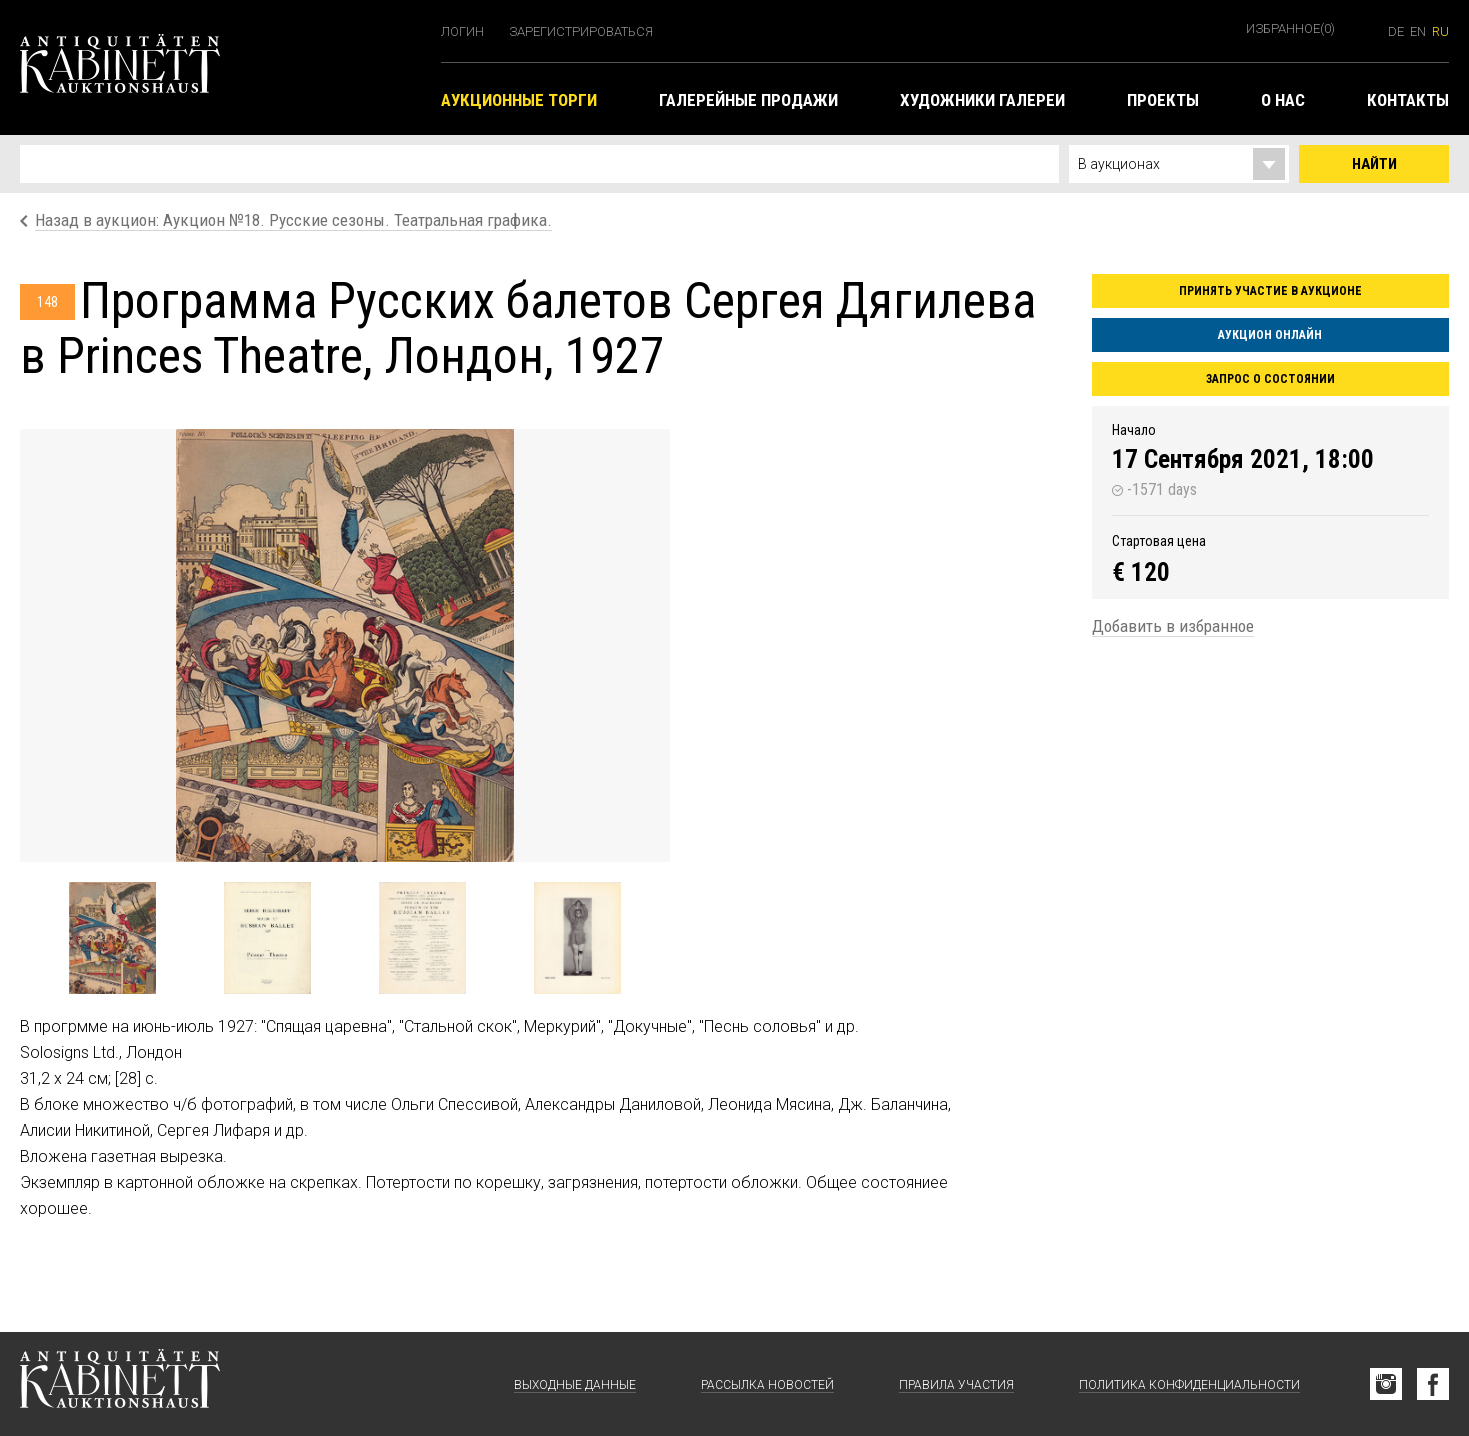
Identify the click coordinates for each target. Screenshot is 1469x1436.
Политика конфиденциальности (1189, 1385)
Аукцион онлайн (1270, 335)
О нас (1283, 100)
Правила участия (956, 1385)
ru (1440, 31)
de (1396, 31)
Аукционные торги (519, 100)
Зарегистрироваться (581, 31)
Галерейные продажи (748, 100)
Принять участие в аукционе (1270, 291)
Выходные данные (575, 1385)
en (1418, 31)
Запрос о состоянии (1270, 379)
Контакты (1408, 100)
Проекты (1163, 100)
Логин (462, 31)
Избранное (1290, 28)
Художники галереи (982, 100)
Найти (1374, 164)
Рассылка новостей (767, 1385)
